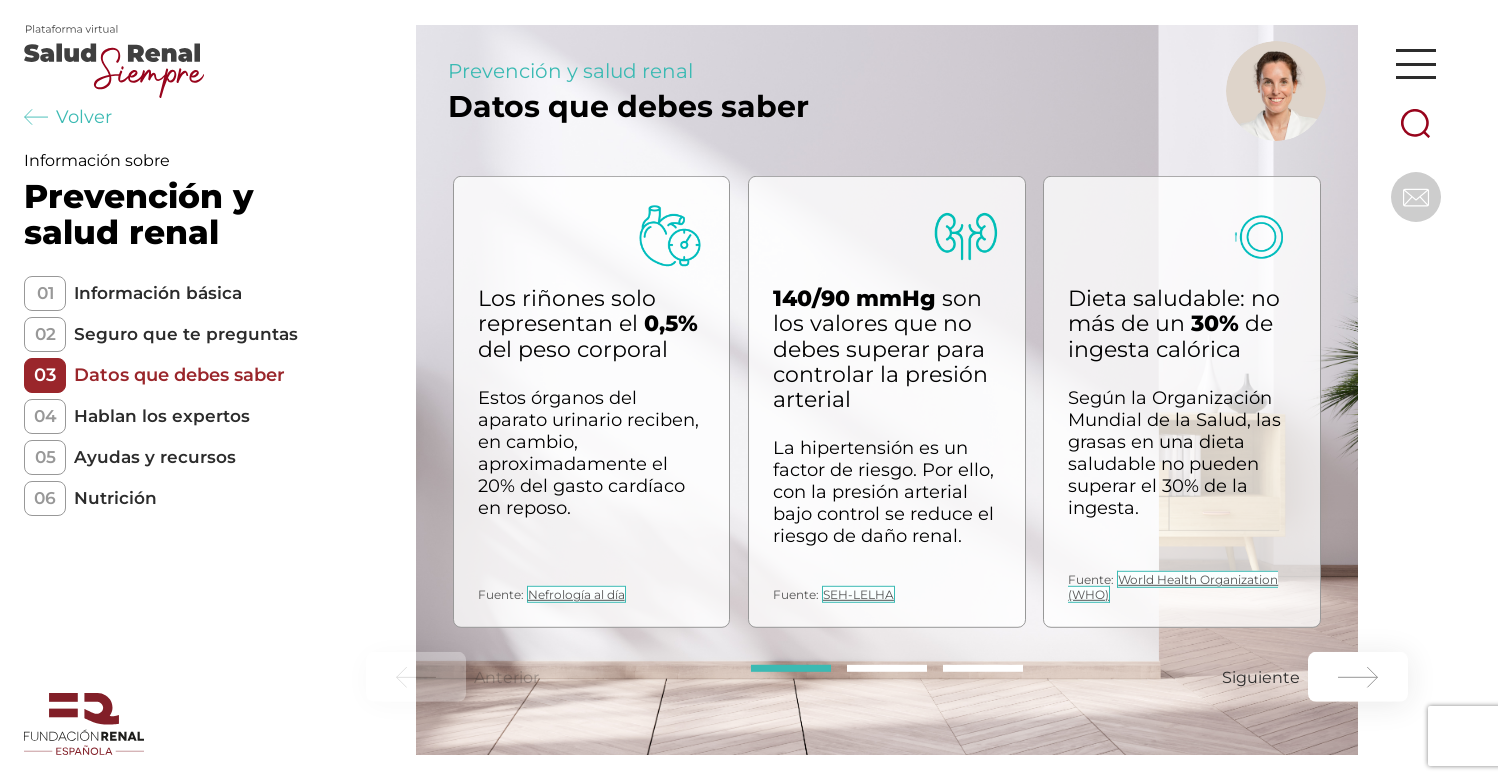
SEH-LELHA (858, 594)
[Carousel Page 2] (887, 668)
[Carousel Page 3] (983, 668)
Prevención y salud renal (570, 71)
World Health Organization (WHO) (1173, 587)
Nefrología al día (576, 594)
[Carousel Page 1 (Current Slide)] (791, 668)
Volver (68, 117)
